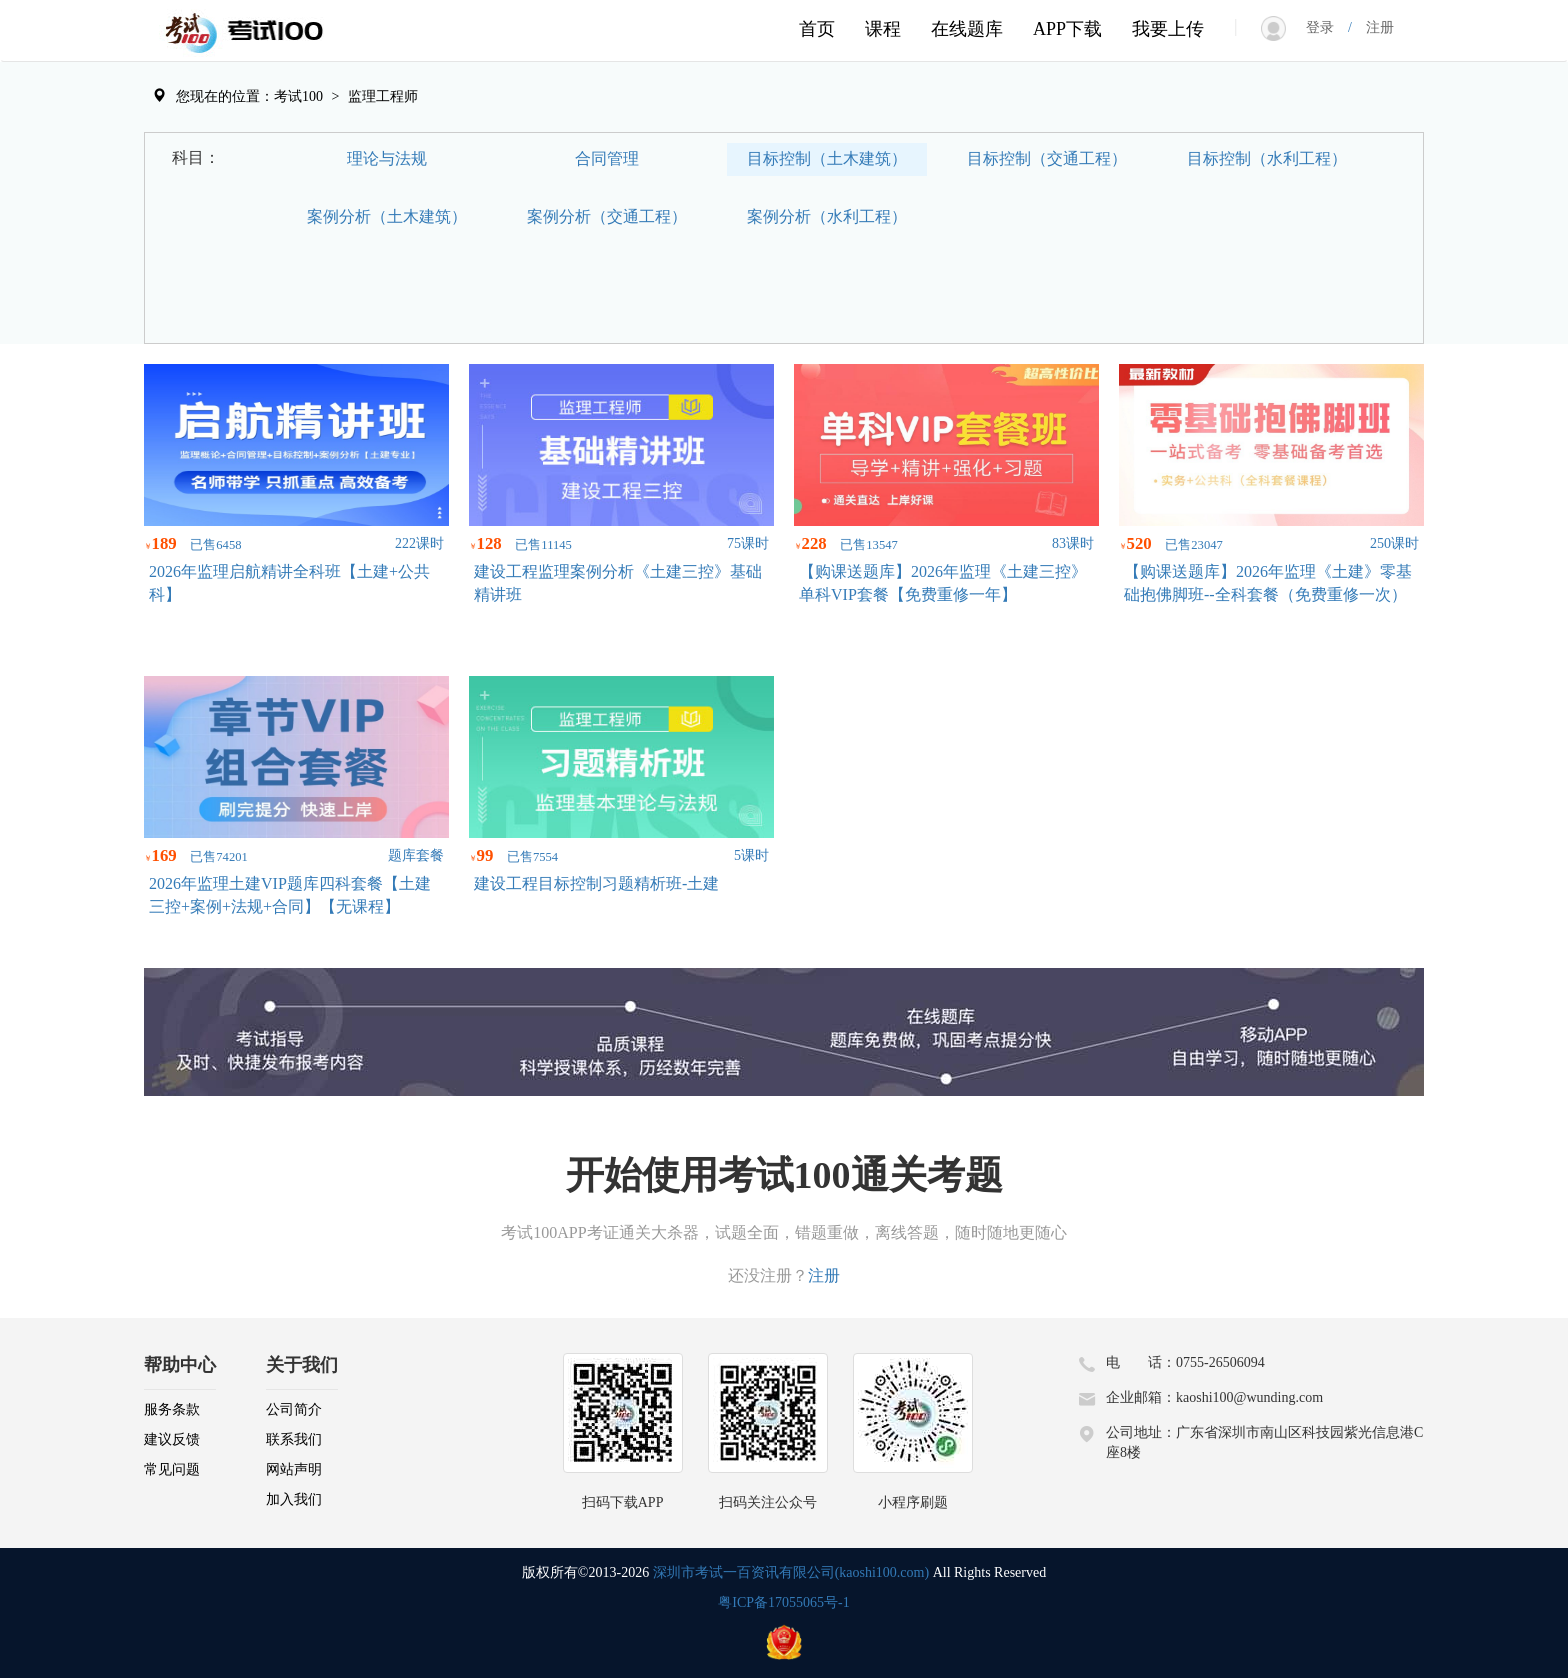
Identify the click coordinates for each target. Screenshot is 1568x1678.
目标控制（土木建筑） (827, 158)
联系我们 (294, 1439)
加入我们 (294, 1499)
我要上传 (1168, 29)
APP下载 (1067, 29)
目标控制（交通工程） (1047, 158)
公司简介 (294, 1409)
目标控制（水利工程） (1267, 158)
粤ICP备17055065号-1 (783, 1602)
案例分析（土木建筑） (387, 216)
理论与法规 (387, 158)
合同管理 (607, 158)
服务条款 (172, 1409)
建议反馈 (172, 1439)
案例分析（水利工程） (827, 216)
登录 (1327, 27)
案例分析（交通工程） (607, 216)
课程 (883, 29)
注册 (1373, 27)
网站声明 (294, 1469)
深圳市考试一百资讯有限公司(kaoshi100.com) (791, 1572)
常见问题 (172, 1469)
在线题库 (967, 29)
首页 (817, 29)
